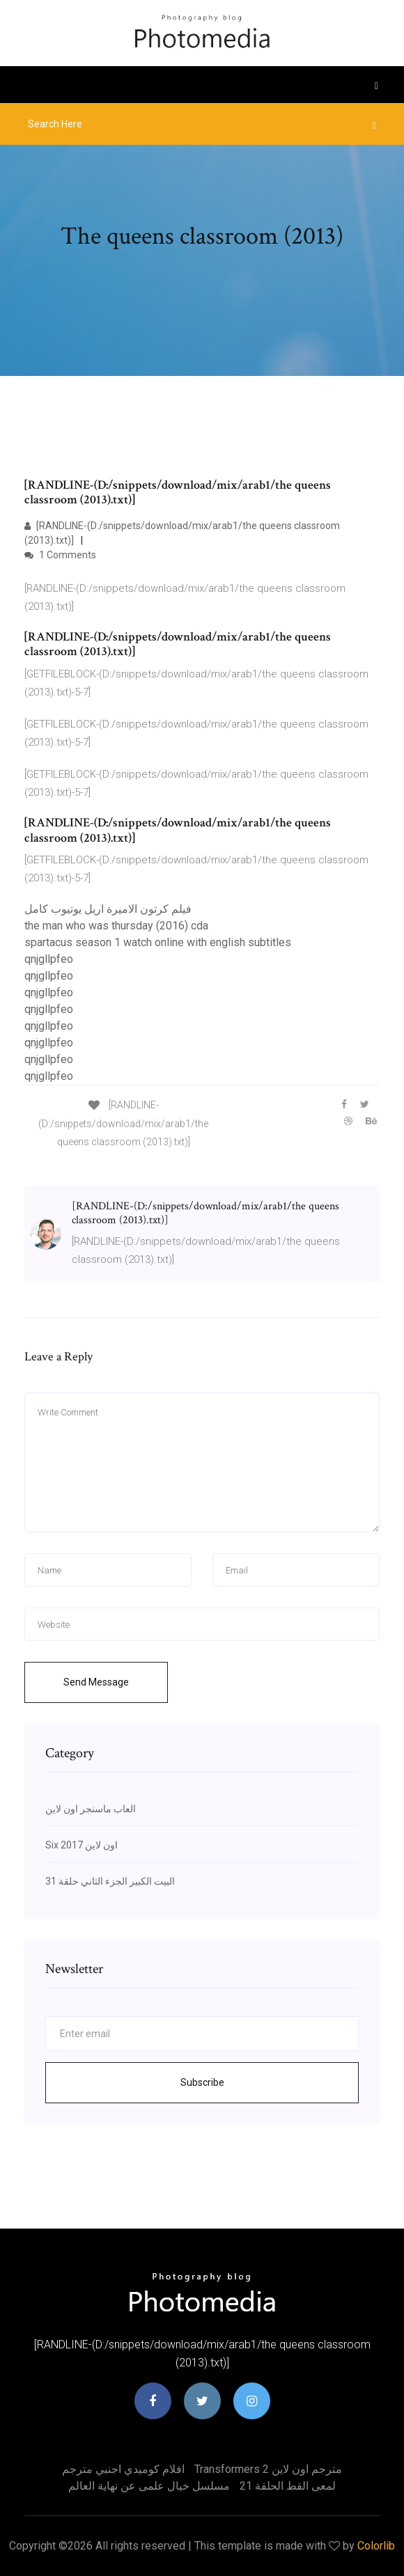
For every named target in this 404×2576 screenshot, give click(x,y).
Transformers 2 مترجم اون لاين (268, 2469)
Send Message (96, 1682)
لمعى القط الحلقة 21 (288, 2485)
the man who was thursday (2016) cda (116, 925)
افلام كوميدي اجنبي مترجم (123, 2469)
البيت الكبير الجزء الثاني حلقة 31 (110, 1881)
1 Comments (60, 554)
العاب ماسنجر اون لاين (90, 1808)
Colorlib (376, 2545)
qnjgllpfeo (48, 959)
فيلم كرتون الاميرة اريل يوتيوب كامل (108, 909)
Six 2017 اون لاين (81, 1845)
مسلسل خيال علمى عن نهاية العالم (149, 2485)
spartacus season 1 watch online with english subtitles (157, 942)
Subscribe (202, 2082)
